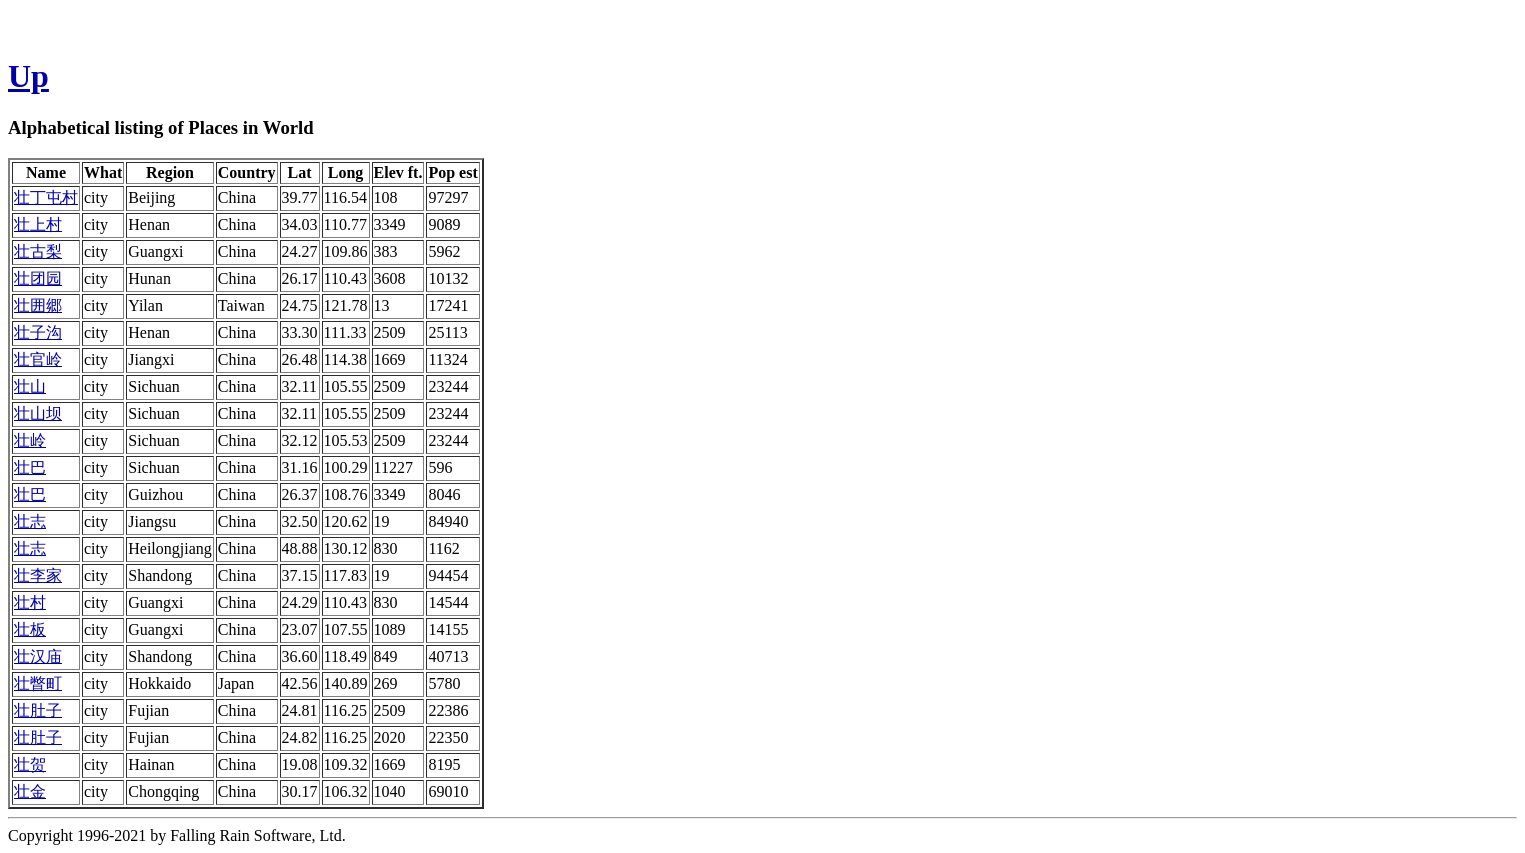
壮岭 (30, 440)
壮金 (30, 791)
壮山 (30, 386)
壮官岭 (38, 359)
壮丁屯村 (46, 197)
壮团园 (38, 278)
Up (28, 76)
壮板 (30, 629)
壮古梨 (38, 251)
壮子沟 (38, 332)
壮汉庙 (38, 656)
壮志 (30, 521)
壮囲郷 (38, 305)
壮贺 (30, 764)
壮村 (30, 602)
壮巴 (30, 467)
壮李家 (38, 575)
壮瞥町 (38, 683)
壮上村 (38, 224)
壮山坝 (38, 413)
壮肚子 (38, 710)
